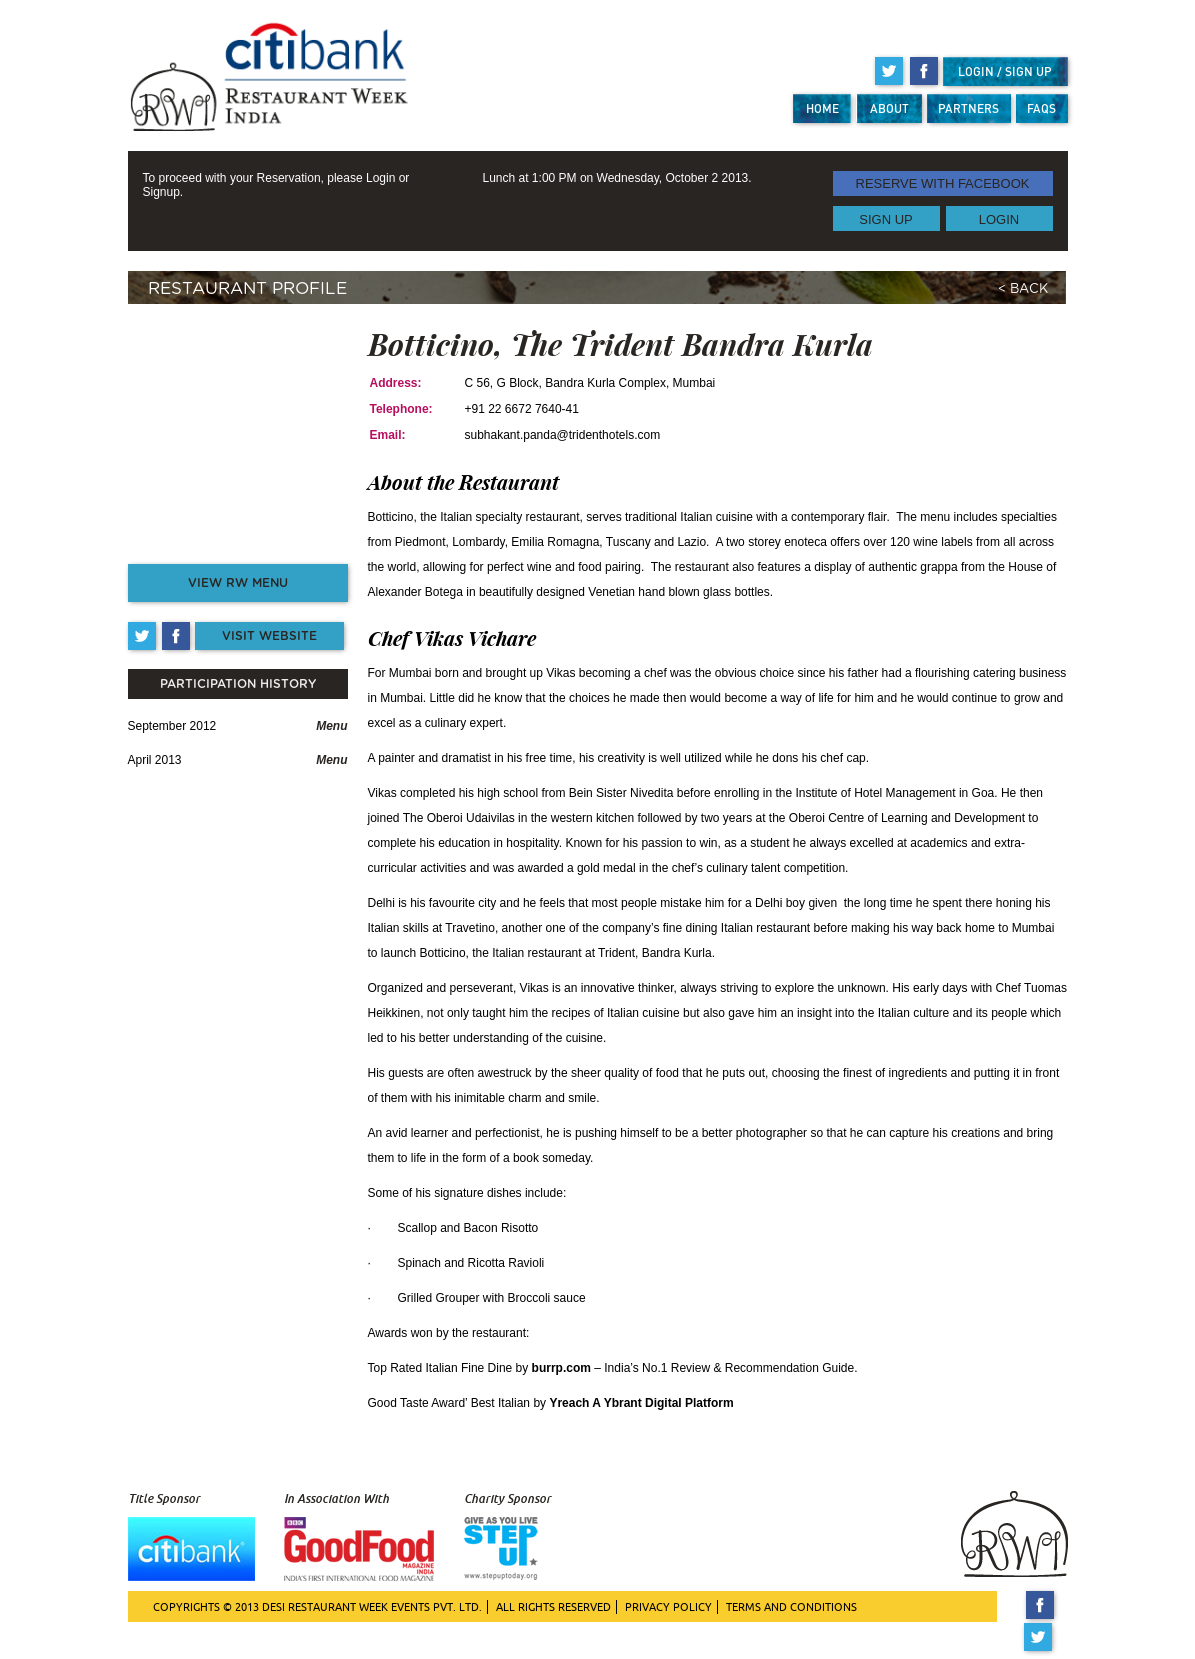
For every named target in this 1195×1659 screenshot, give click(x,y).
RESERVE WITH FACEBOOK (943, 183)
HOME (822, 108)
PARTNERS (968, 108)
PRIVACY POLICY (668, 1607)
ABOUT (889, 108)
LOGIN (999, 218)
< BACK (1023, 289)
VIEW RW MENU (238, 583)
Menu (331, 726)
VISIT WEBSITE (269, 636)
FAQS (1041, 108)
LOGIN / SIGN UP (1005, 71)
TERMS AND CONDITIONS (791, 1607)
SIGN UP (885, 218)
